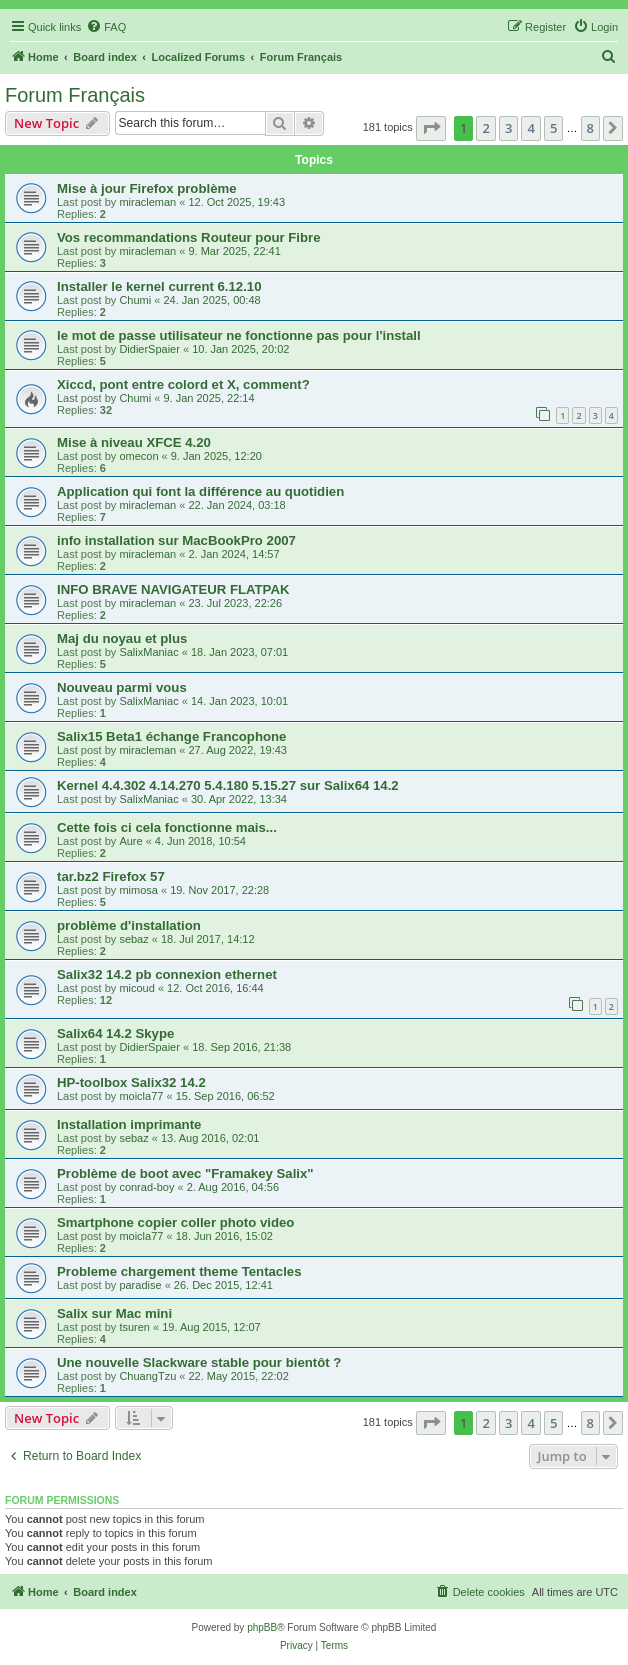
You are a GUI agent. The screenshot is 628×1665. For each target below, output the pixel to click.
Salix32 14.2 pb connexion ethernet (167, 974)
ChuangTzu (147, 1376)
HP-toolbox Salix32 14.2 (131, 1082)
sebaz (133, 939)
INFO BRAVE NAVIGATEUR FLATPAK (173, 589)
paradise (140, 1285)
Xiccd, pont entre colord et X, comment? (183, 384)
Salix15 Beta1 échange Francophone (171, 736)
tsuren (134, 1327)
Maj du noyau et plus (122, 638)
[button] (431, 128)
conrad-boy (146, 1187)
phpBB (262, 1627)
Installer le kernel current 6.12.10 (159, 286)
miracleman (147, 202)
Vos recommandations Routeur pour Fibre (189, 237)
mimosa (138, 890)
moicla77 (141, 1096)
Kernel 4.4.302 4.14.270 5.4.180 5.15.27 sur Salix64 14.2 (228, 785)
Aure (130, 841)
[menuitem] (106, 27)
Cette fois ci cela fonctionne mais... (167, 827)
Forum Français (75, 95)
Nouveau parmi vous (122, 687)
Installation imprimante (129, 1124)
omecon (138, 456)
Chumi (135, 300)
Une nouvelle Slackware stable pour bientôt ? (199, 1362)
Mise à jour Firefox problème (147, 188)
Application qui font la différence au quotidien (200, 491)
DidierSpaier (149, 349)
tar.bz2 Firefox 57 (111, 876)
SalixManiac (148, 652)
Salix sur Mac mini (114, 1313)
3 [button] (508, 128)
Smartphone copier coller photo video (175, 1222)
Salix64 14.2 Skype (115, 1033)
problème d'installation (129, 925)
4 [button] (530, 128)
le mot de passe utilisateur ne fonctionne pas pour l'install (239, 335)
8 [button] (590, 128)
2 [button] (485, 128)
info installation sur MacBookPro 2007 (176, 540)
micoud (136, 988)
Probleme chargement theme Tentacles (179, 1271)
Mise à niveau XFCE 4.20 (134, 442)
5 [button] (553, 128)
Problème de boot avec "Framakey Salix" (185, 1173)
